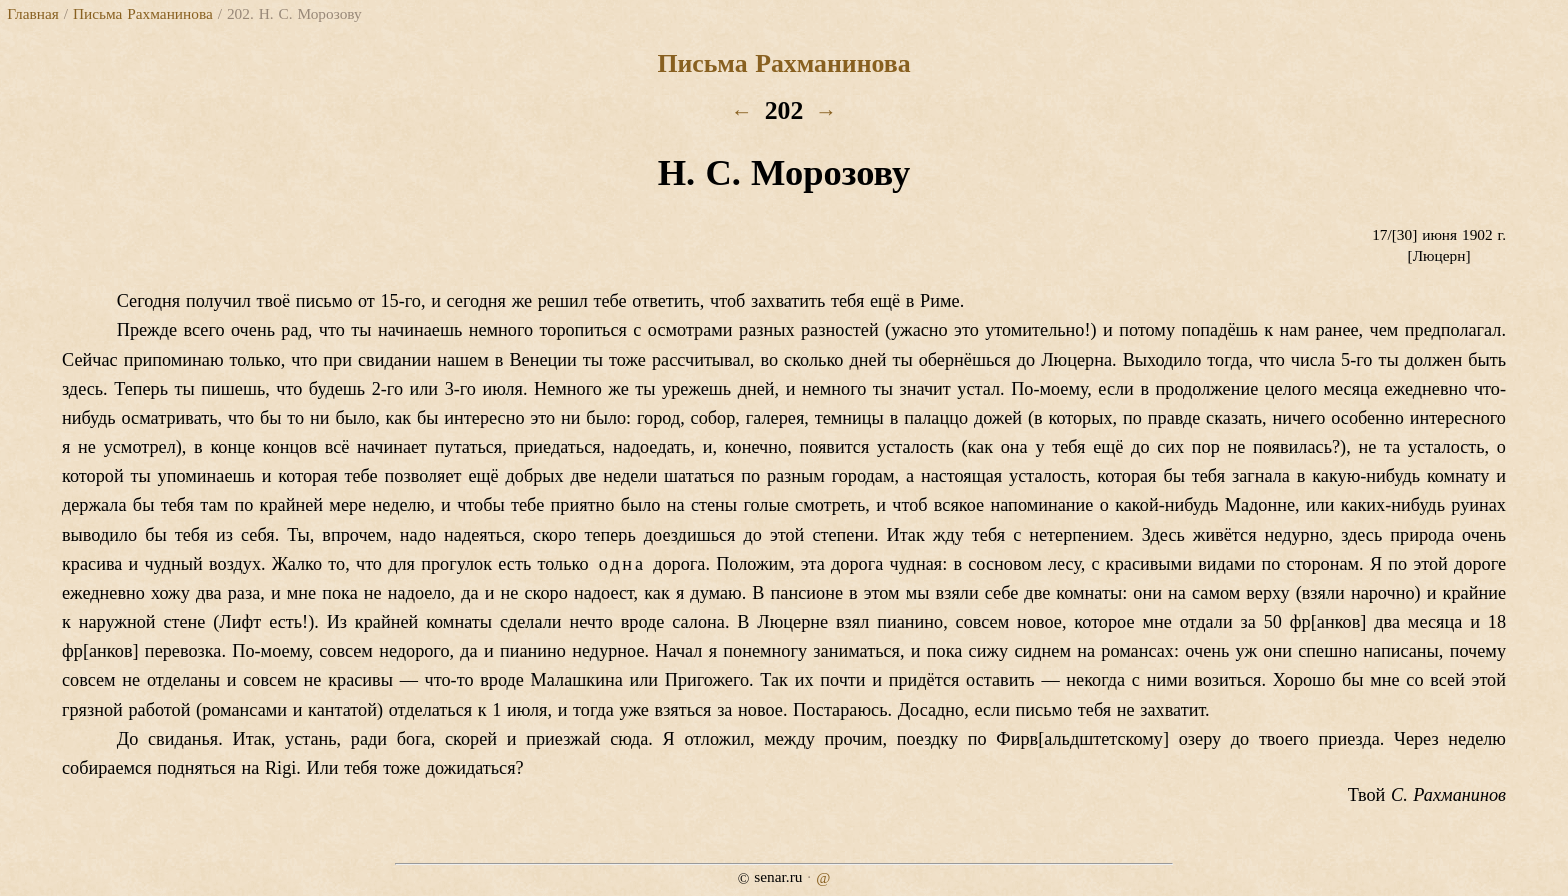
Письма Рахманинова (143, 13)
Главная (32, 13)
